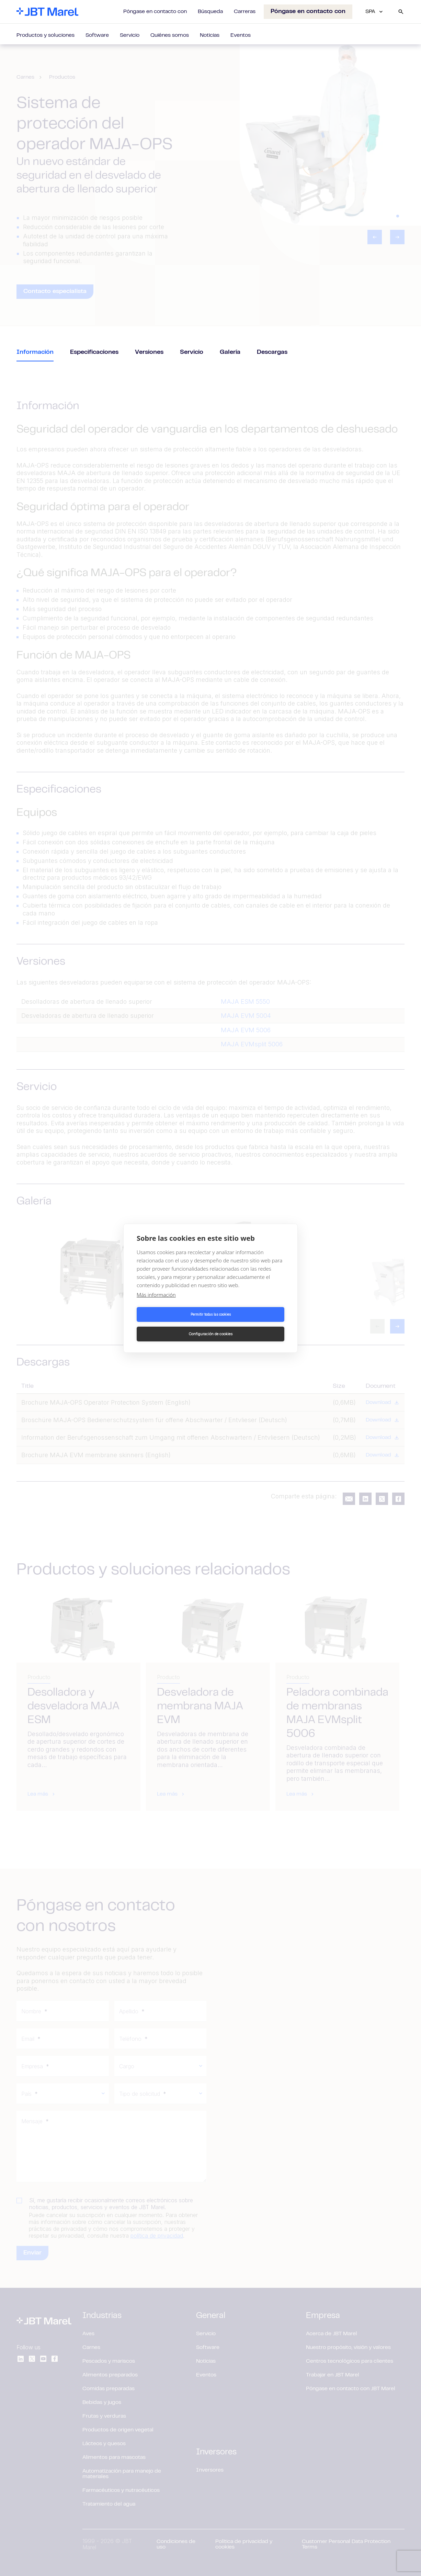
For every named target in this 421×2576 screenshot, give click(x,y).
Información (35, 352)
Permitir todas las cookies (172, 1324)
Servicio (129, 35)
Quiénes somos (169, 35)
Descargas (272, 352)
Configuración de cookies (249, 1324)
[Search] (401, 11)
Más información (156, 1304)
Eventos (240, 35)
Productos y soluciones (45, 35)
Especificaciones (94, 352)
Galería (230, 352)
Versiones (149, 352)
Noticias (209, 35)
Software (97, 35)
